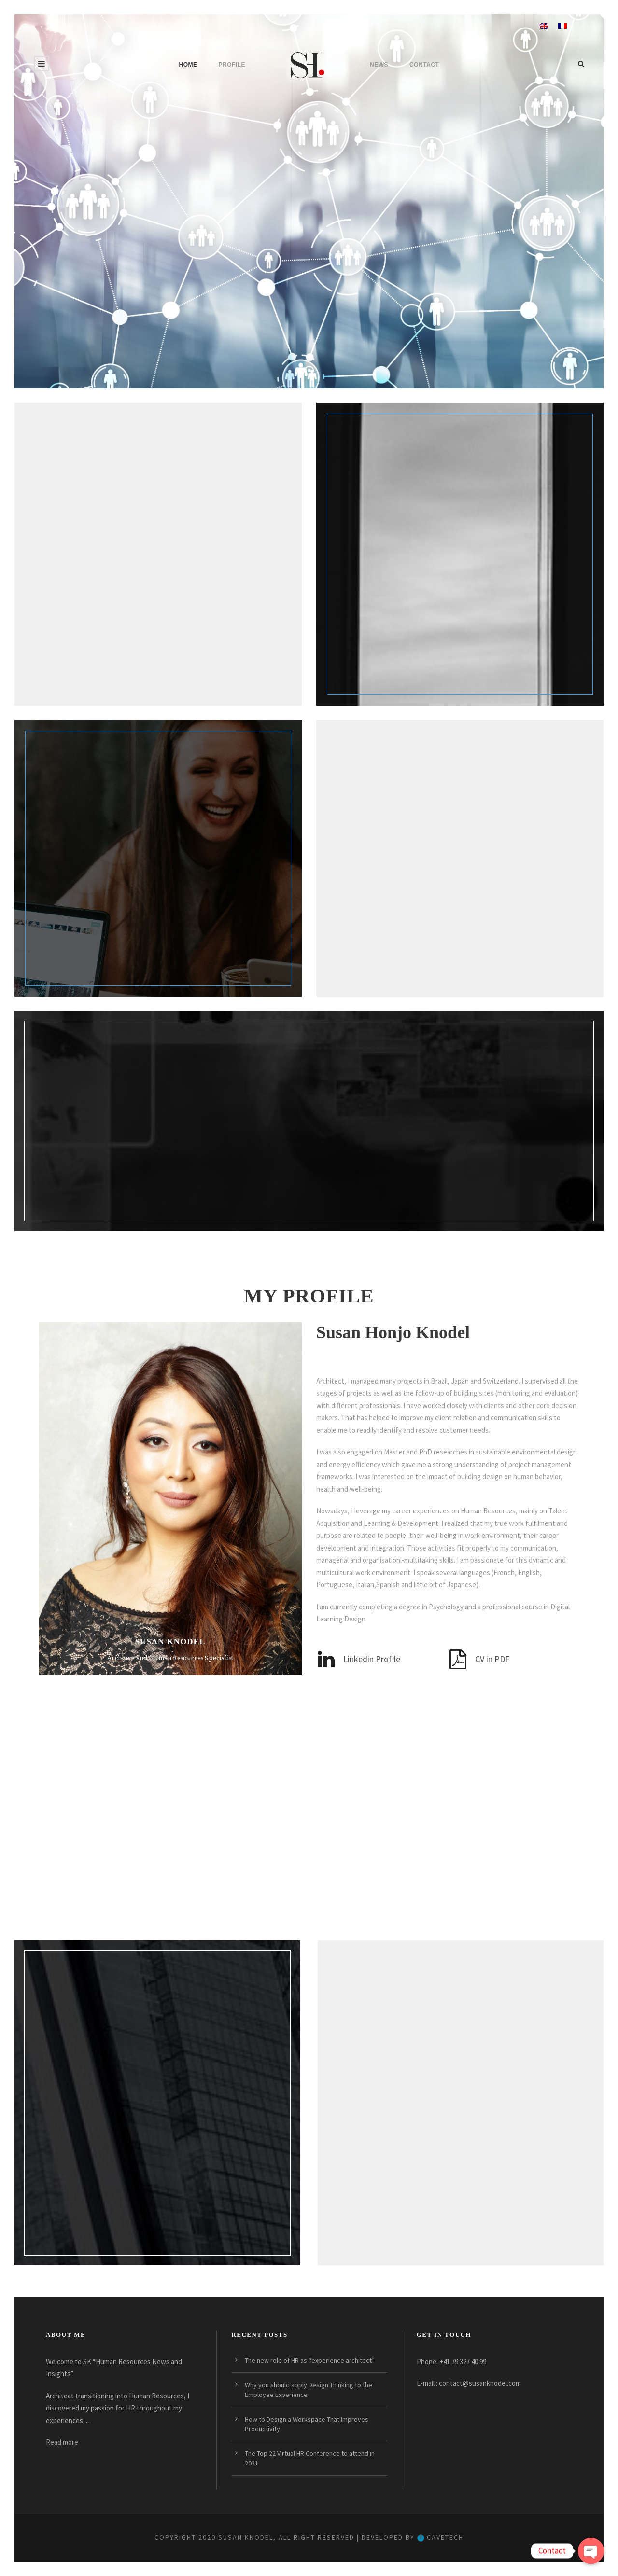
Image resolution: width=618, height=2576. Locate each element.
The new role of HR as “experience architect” (310, 2360)
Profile (232, 64)
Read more (62, 2442)
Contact (424, 64)
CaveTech (440, 2537)
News (379, 64)
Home (188, 64)
